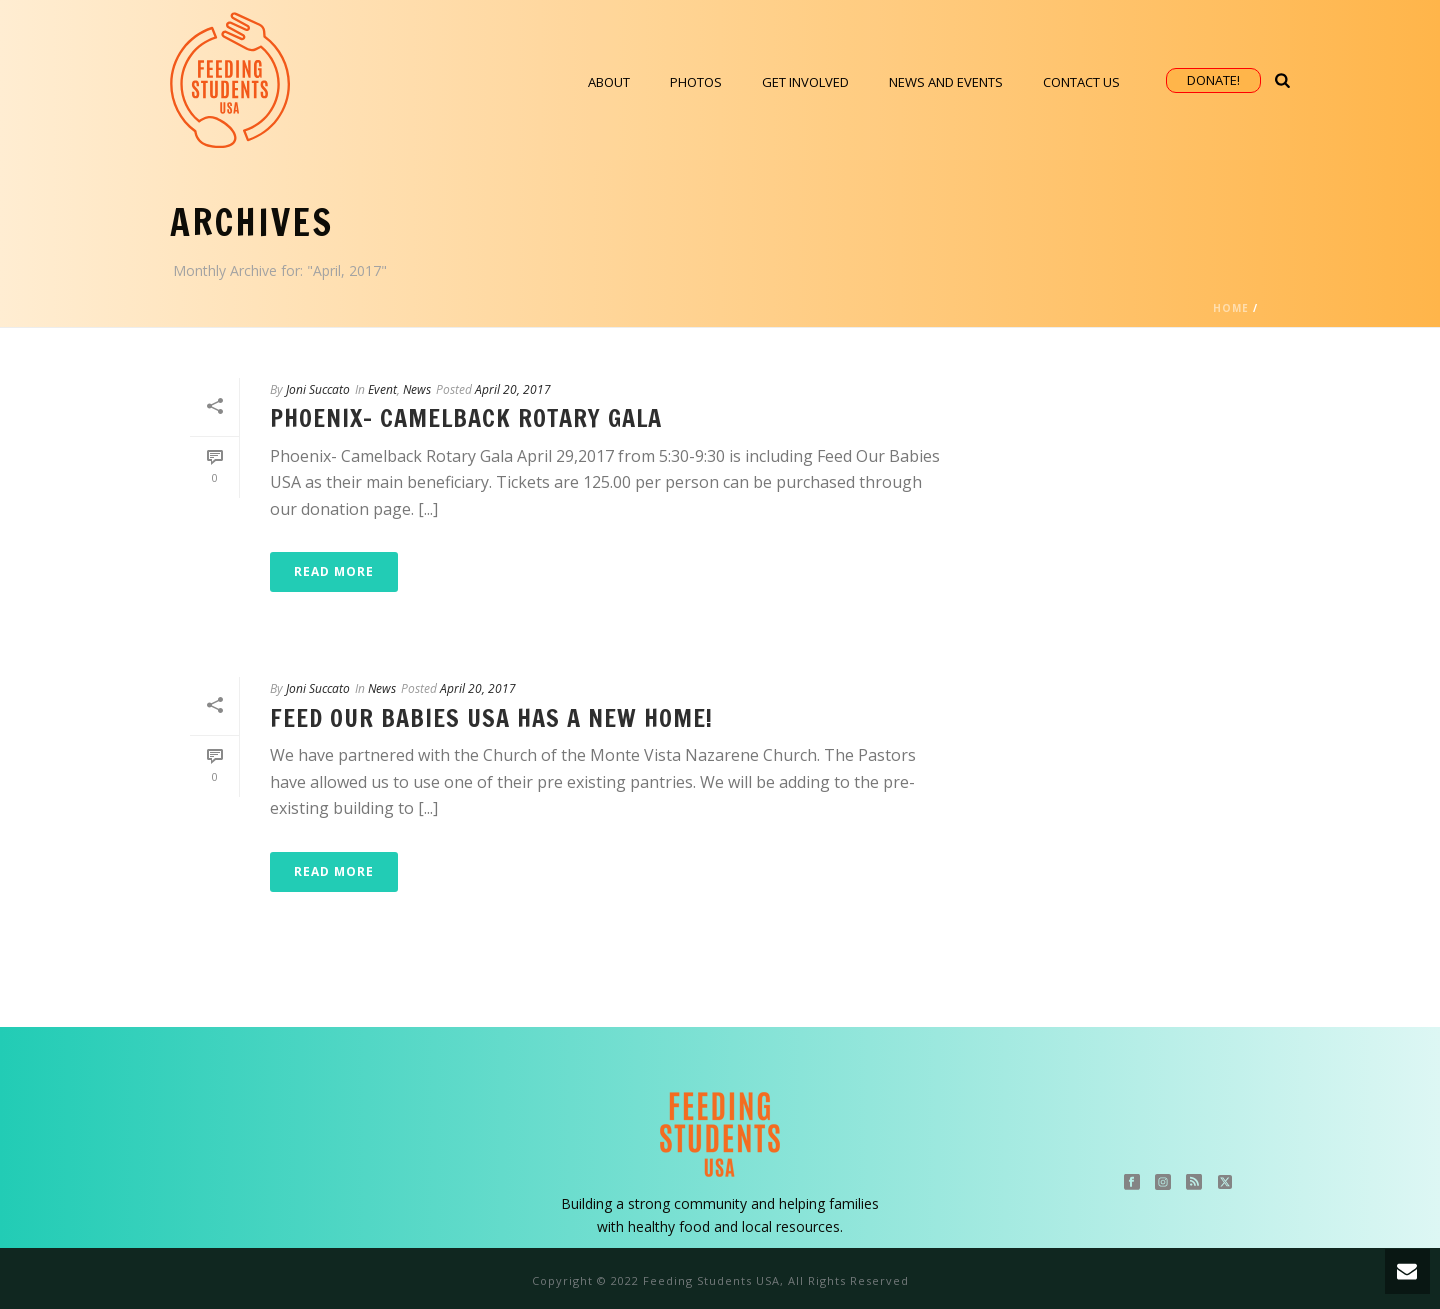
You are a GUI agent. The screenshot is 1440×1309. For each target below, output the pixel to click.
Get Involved (805, 82)
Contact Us (1081, 82)
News (417, 389)
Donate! (1213, 80)
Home (1231, 308)
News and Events (946, 82)
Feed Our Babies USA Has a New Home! (491, 718)
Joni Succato (318, 389)
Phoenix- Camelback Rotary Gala (466, 418)
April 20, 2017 (513, 389)
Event (382, 389)
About (609, 82)
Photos (696, 82)
